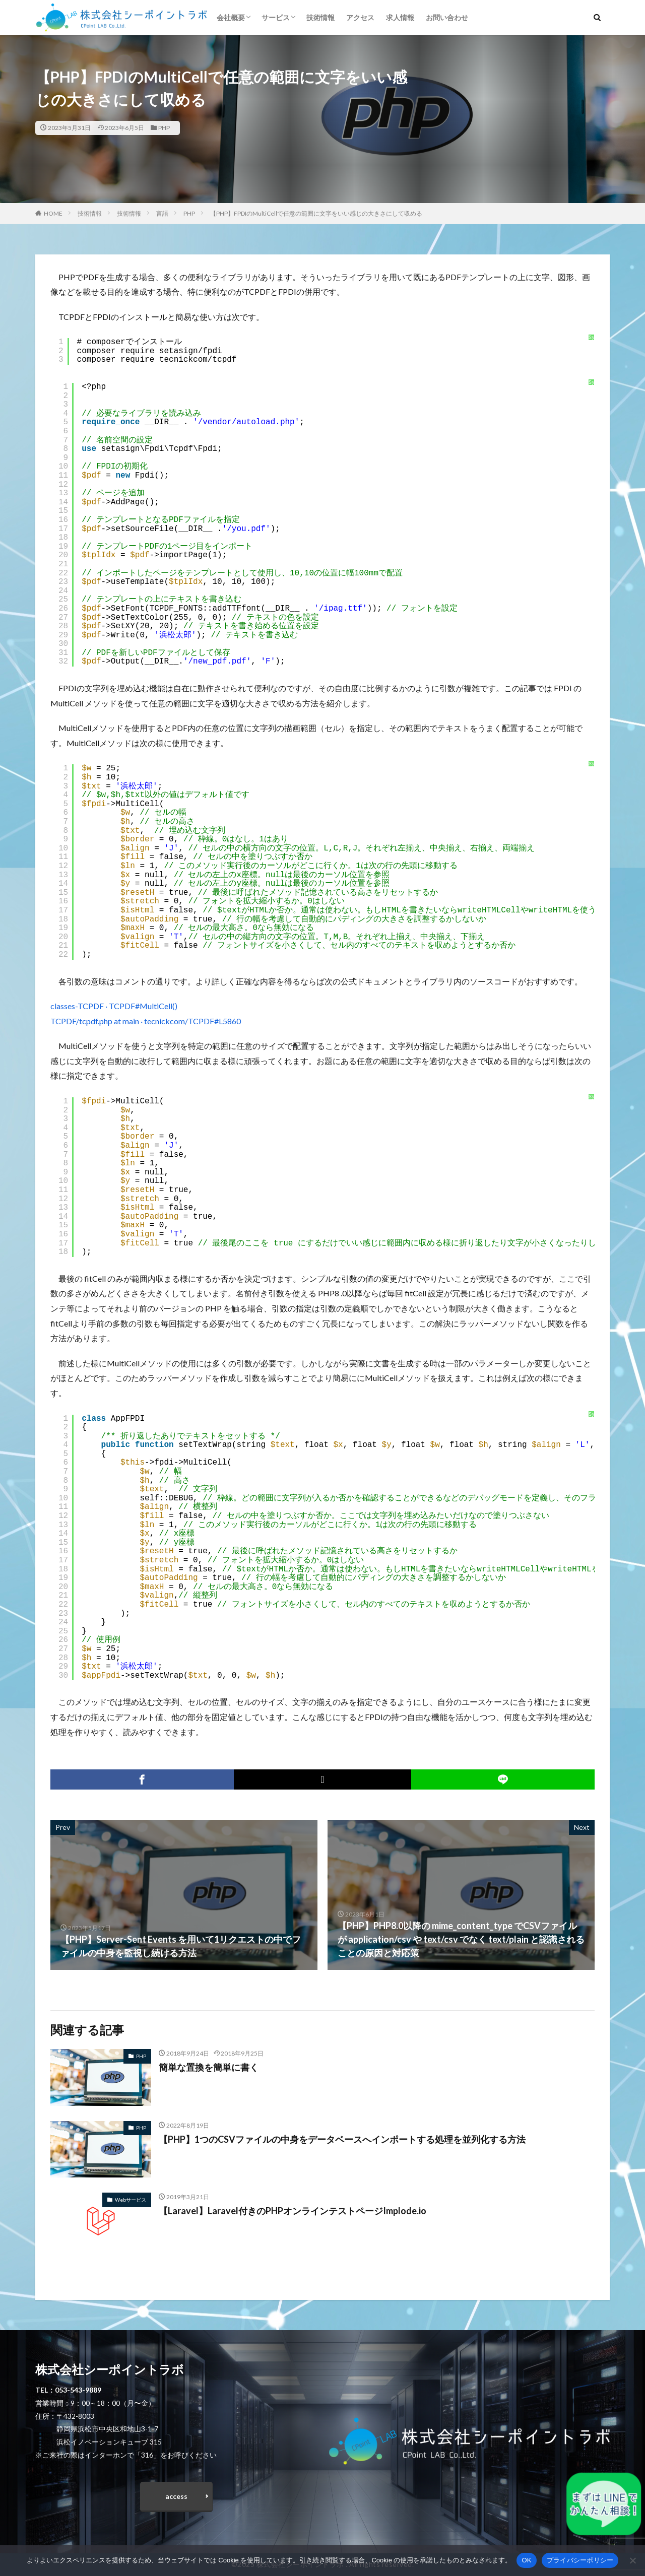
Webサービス (130, 2200)
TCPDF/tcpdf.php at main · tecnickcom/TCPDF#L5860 (145, 1021)
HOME (53, 213)
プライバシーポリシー (580, 2560)
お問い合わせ (447, 17)
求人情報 (400, 17)
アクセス (360, 17)
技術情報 (320, 17)
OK (526, 2560)
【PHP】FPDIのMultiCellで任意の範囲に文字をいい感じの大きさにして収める (316, 213)
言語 (162, 213)
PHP (164, 127)
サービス (276, 17)
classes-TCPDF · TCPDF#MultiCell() (113, 1006)
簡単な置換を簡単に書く (209, 2067)
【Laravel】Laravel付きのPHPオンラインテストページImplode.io (292, 2210)
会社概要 (231, 17)
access (176, 2496)
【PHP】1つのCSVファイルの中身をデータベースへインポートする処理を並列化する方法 (342, 2139)
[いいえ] (632, 2560)
